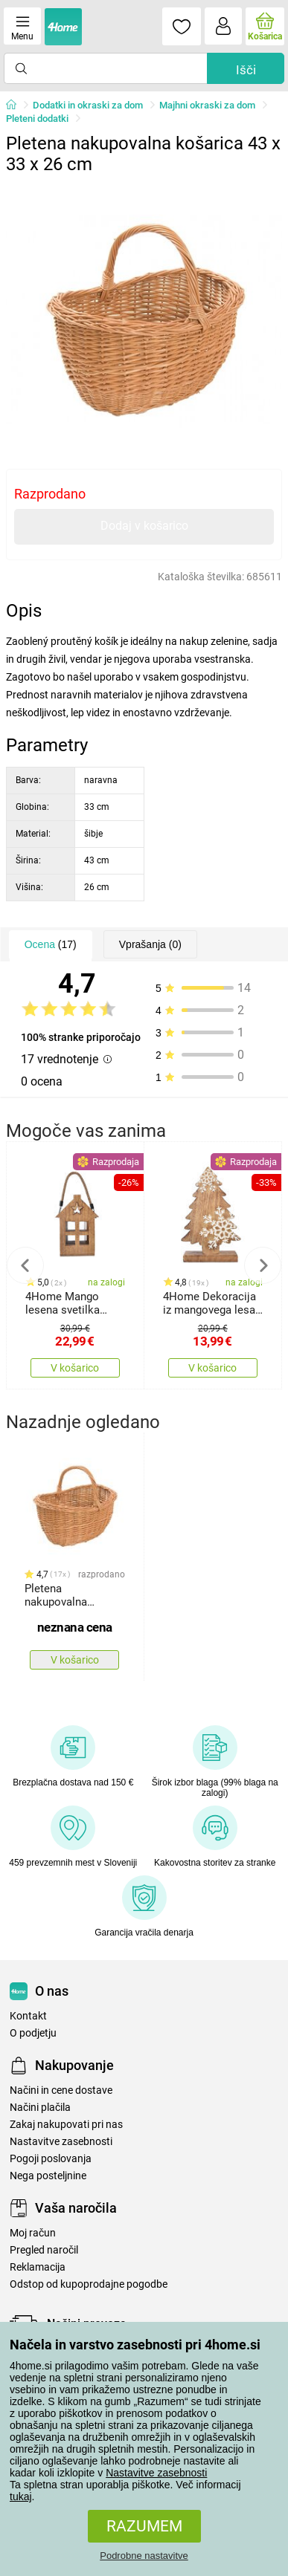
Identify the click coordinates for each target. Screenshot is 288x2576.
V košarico (75, 1368)
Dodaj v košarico (144, 526)
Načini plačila (40, 2107)
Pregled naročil (44, 2250)
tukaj (21, 2496)
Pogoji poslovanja (51, 2158)
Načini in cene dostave (61, 2090)
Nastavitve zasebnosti (156, 2473)
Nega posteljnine (48, 2175)
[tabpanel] (144, 319)
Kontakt (28, 2016)
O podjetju (33, 2033)
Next (262, 1265)
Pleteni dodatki (37, 118)
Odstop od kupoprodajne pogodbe (88, 2284)
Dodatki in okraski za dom (88, 105)
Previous (25, 1265)
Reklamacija (37, 2267)
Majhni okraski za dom (207, 105)
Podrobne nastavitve (144, 2555)
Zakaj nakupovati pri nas (66, 2124)
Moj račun (33, 2233)
